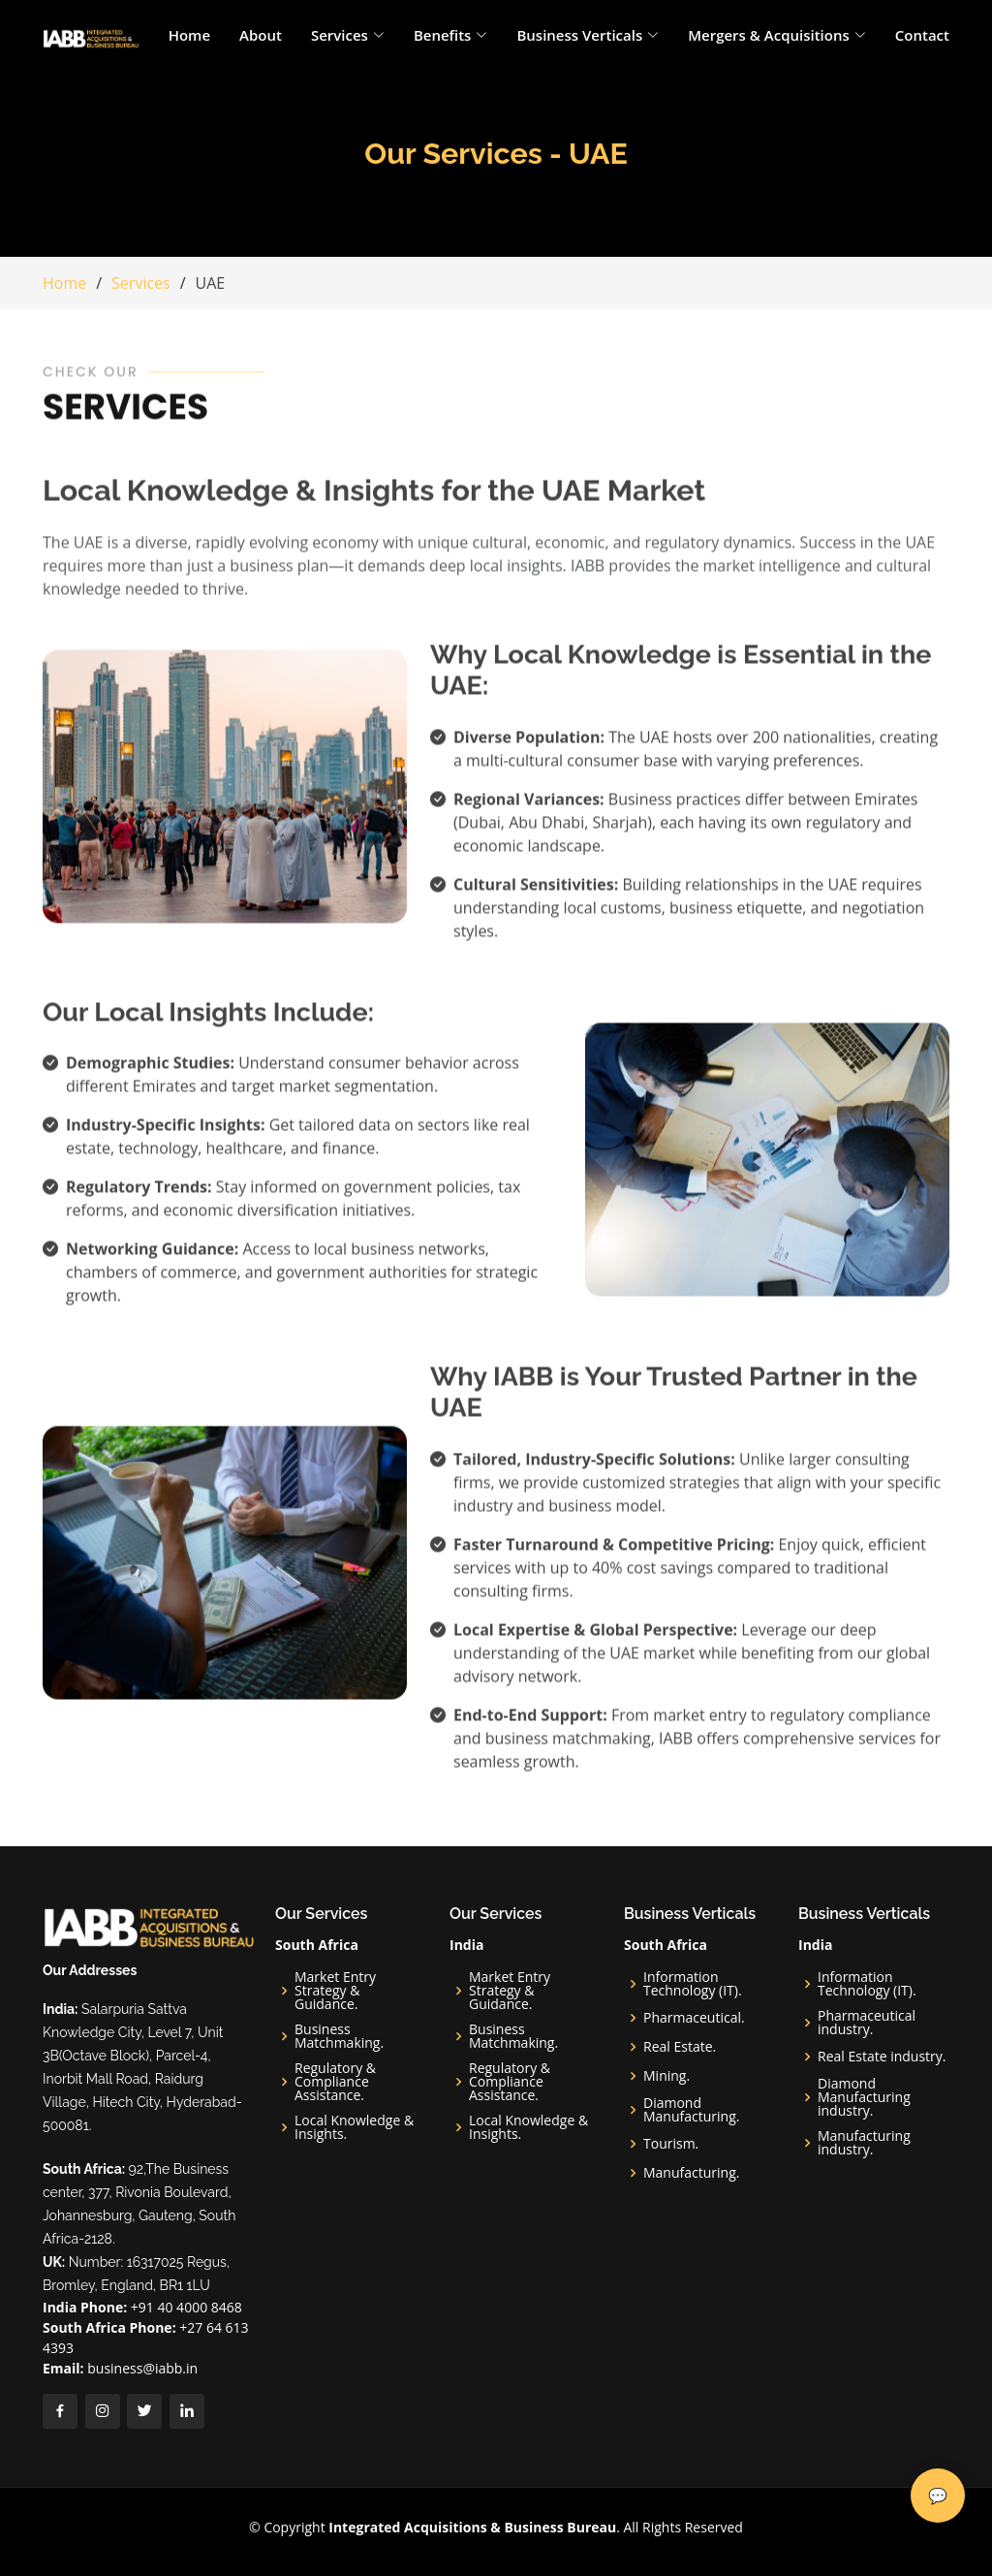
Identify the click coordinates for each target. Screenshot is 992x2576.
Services (140, 283)
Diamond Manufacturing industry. (864, 2097)
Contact (922, 35)
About (260, 35)
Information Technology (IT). (692, 1983)
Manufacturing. (691, 2173)
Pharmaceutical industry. (866, 2022)
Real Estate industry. (882, 2056)
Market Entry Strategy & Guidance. (335, 1990)
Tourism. (670, 2144)
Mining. (666, 2076)
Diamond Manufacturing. (691, 2109)
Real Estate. (679, 2047)
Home (189, 35)
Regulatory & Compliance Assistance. (335, 2081)
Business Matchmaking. (339, 2036)
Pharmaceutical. (694, 2018)
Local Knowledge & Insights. (354, 2127)
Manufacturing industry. (864, 2142)
